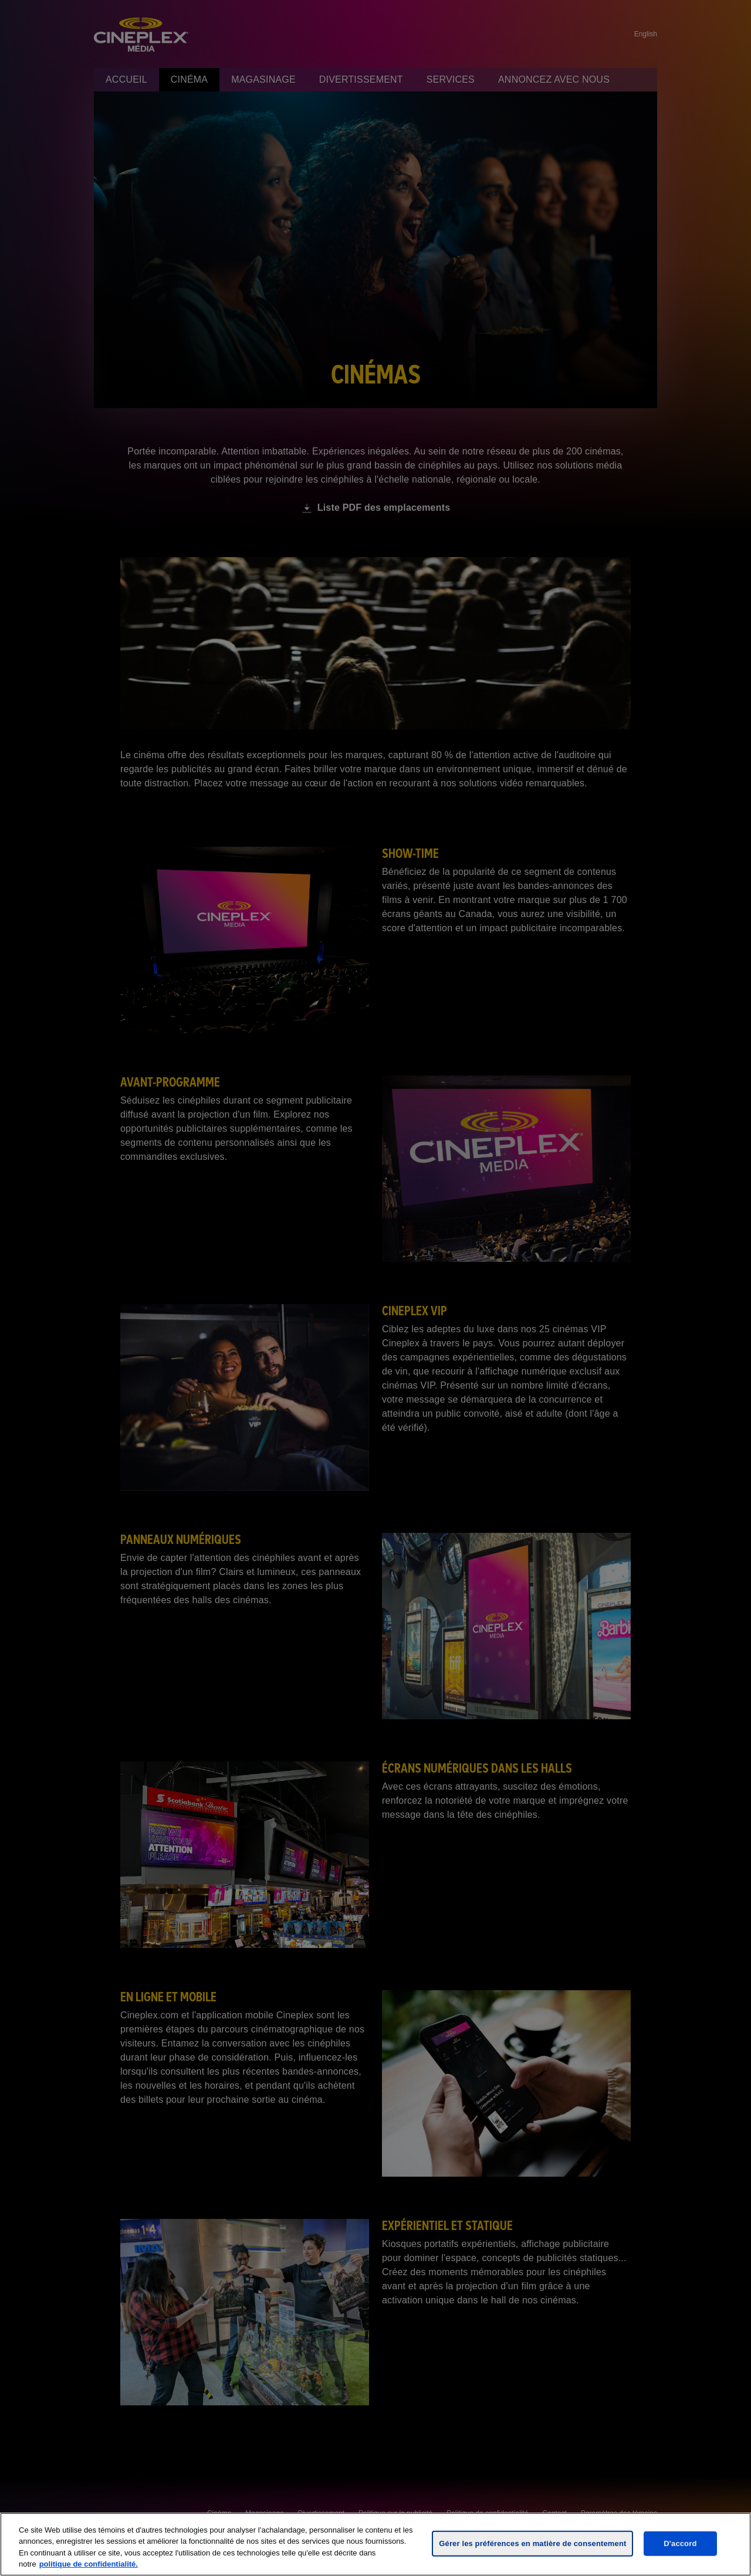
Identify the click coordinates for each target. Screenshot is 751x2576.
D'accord (680, 2543)
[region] (375, 2544)
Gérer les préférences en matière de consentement (532, 2543)
